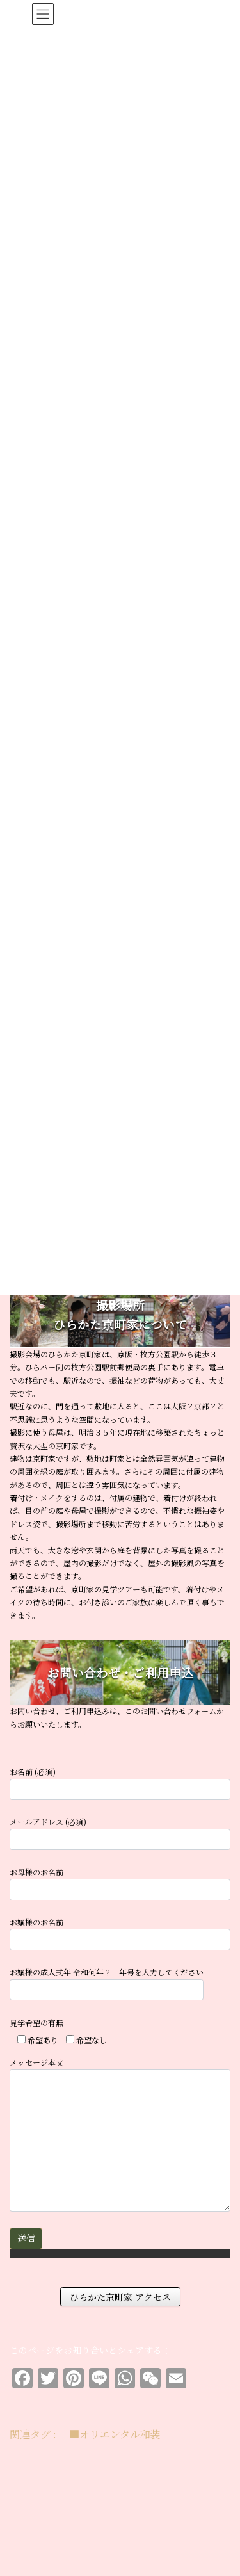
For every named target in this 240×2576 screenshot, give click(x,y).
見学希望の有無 (36, 2022)
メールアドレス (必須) (120, 1833)
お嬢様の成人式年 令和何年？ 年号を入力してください (107, 1983)
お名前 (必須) (120, 1783)
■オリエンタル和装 (115, 2434)
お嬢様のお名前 (120, 1933)
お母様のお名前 (120, 1883)
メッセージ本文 (120, 2134)
